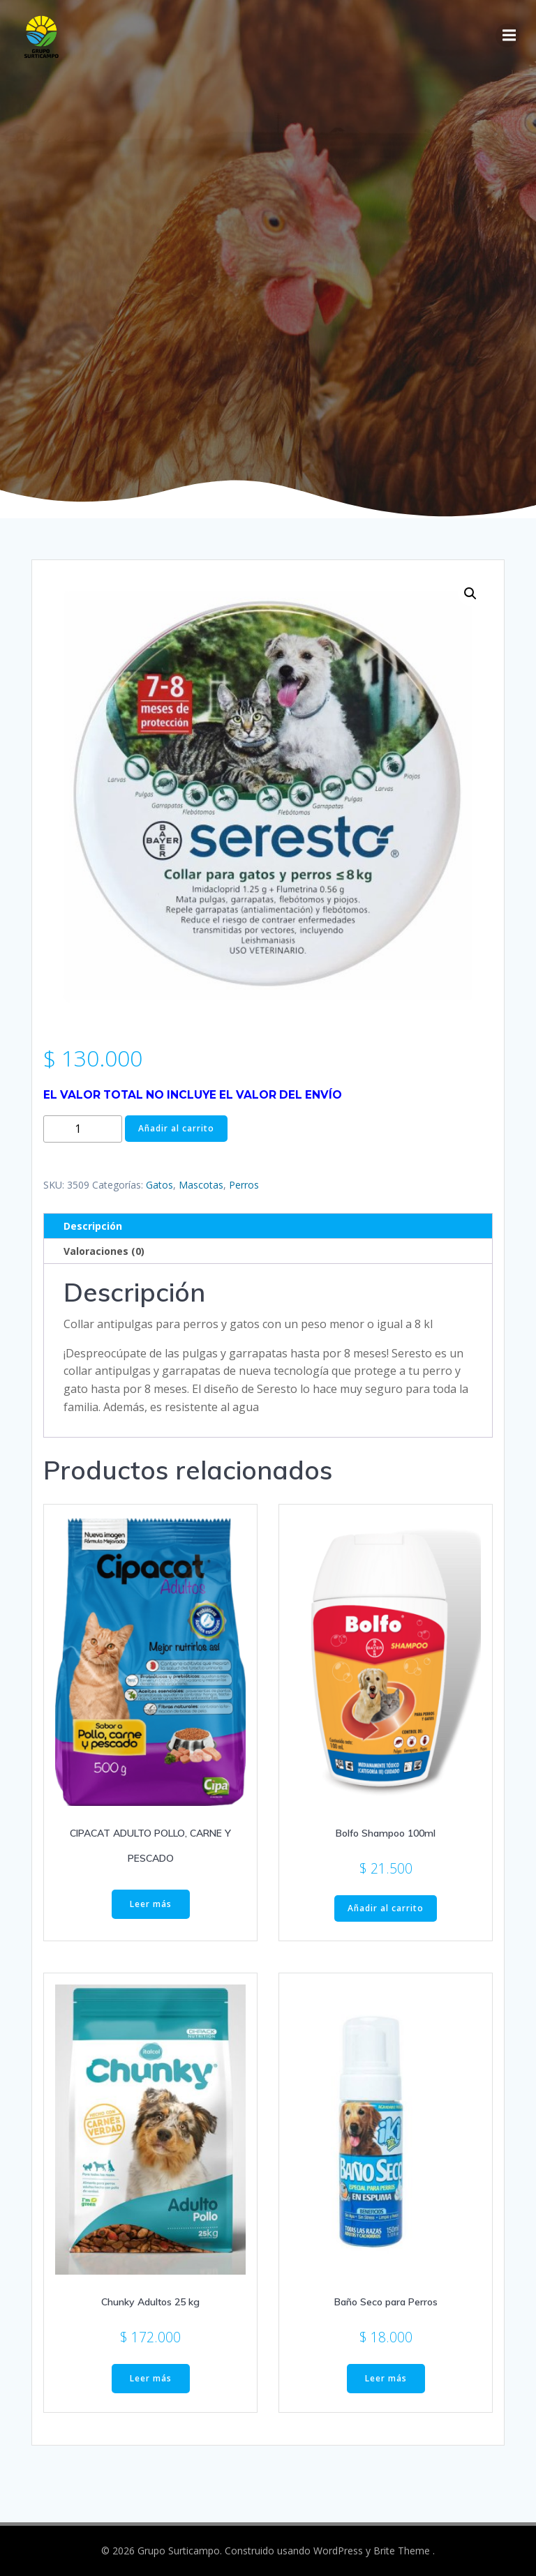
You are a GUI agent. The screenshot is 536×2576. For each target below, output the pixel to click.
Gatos (159, 1184)
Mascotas (201, 1184)
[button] (470, 593)
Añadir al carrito (176, 1128)
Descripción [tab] (93, 1226)
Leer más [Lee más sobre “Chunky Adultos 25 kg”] (151, 2378)
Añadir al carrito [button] (386, 1908)
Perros (244, 1184)
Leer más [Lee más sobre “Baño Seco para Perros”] (386, 2378)
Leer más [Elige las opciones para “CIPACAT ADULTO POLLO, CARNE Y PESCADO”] (151, 1904)
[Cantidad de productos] (82, 1129)
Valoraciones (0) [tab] (104, 1251)
